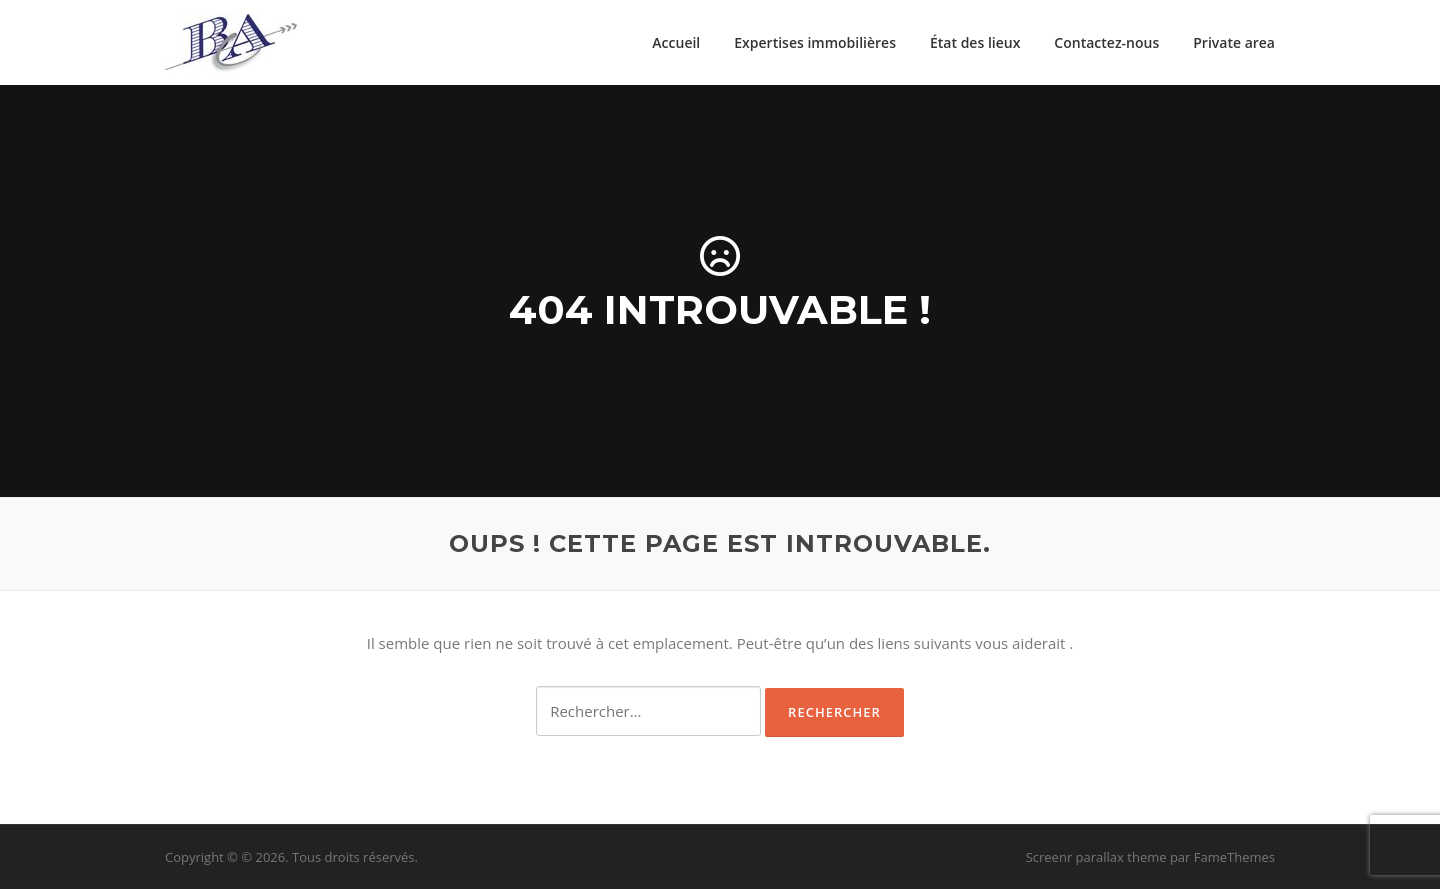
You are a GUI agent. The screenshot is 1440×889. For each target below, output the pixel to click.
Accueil (676, 42)
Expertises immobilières (815, 42)
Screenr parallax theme (1096, 857)
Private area (1234, 42)
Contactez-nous (1106, 42)
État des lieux (975, 42)
